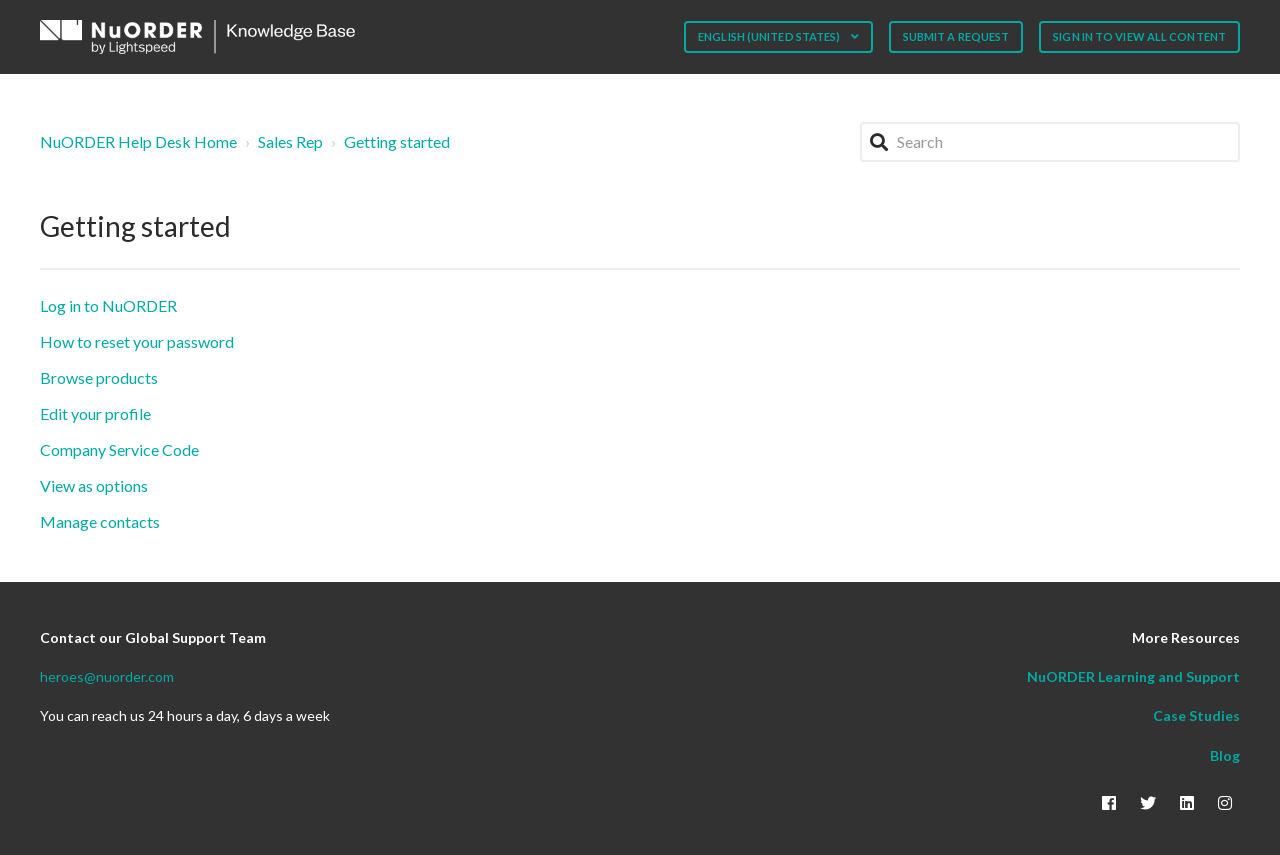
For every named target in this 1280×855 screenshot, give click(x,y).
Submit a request (956, 36)
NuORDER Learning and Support (1133, 676)
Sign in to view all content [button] (1139, 36)
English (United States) (770, 36)
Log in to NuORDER (108, 305)
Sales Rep (290, 141)
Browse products (99, 377)
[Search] (1050, 142)
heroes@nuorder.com (107, 676)
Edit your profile (95, 413)
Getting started (397, 141)
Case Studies (1196, 715)
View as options (94, 485)
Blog (1225, 755)
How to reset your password (137, 341)
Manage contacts (100, 521)
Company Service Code (119, 449)
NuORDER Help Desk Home (138, 141)
